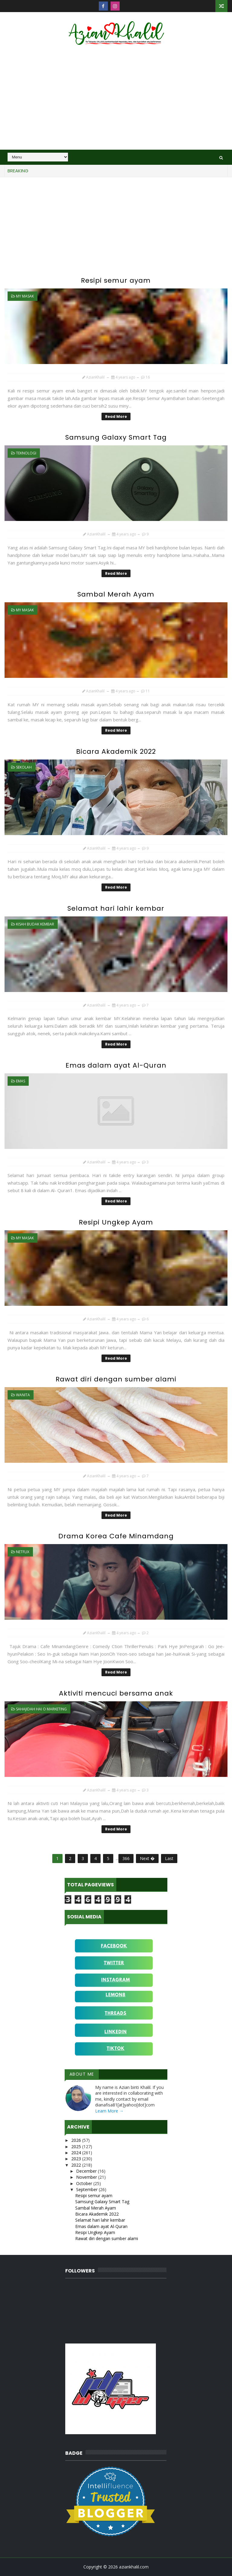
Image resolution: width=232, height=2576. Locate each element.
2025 (76, 2146)
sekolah (24, 767)
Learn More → (109, 2111)
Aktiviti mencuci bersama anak (116, 1693)
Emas (20, 1081)
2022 (76, 2165)
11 (148, 691)
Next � (147, 1858)
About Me (81, 2074)
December (87, 2171)
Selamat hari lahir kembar (115, 908)
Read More (116, 416)
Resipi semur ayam (116, 280)
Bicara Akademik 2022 (116, 751)
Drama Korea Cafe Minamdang (116, 1536)
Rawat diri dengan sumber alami (116, 1379)
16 (148, 377)
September (87, 2189)
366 (126, 1858)
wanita (23, 1394)
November (87, 2177)
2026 (76, 2140)
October (84, 2183)
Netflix (22, 1551)
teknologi (26, 453)
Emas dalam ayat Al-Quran (116, 1065)
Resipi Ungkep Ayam (116, 1222)
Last (169, 1858)
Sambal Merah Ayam (115, 594)
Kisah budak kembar (35, 924)
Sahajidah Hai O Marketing (41, 1709)
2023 (76, 2158)
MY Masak (25, 296)
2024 (76, 2152)
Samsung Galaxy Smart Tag (116, 437)
